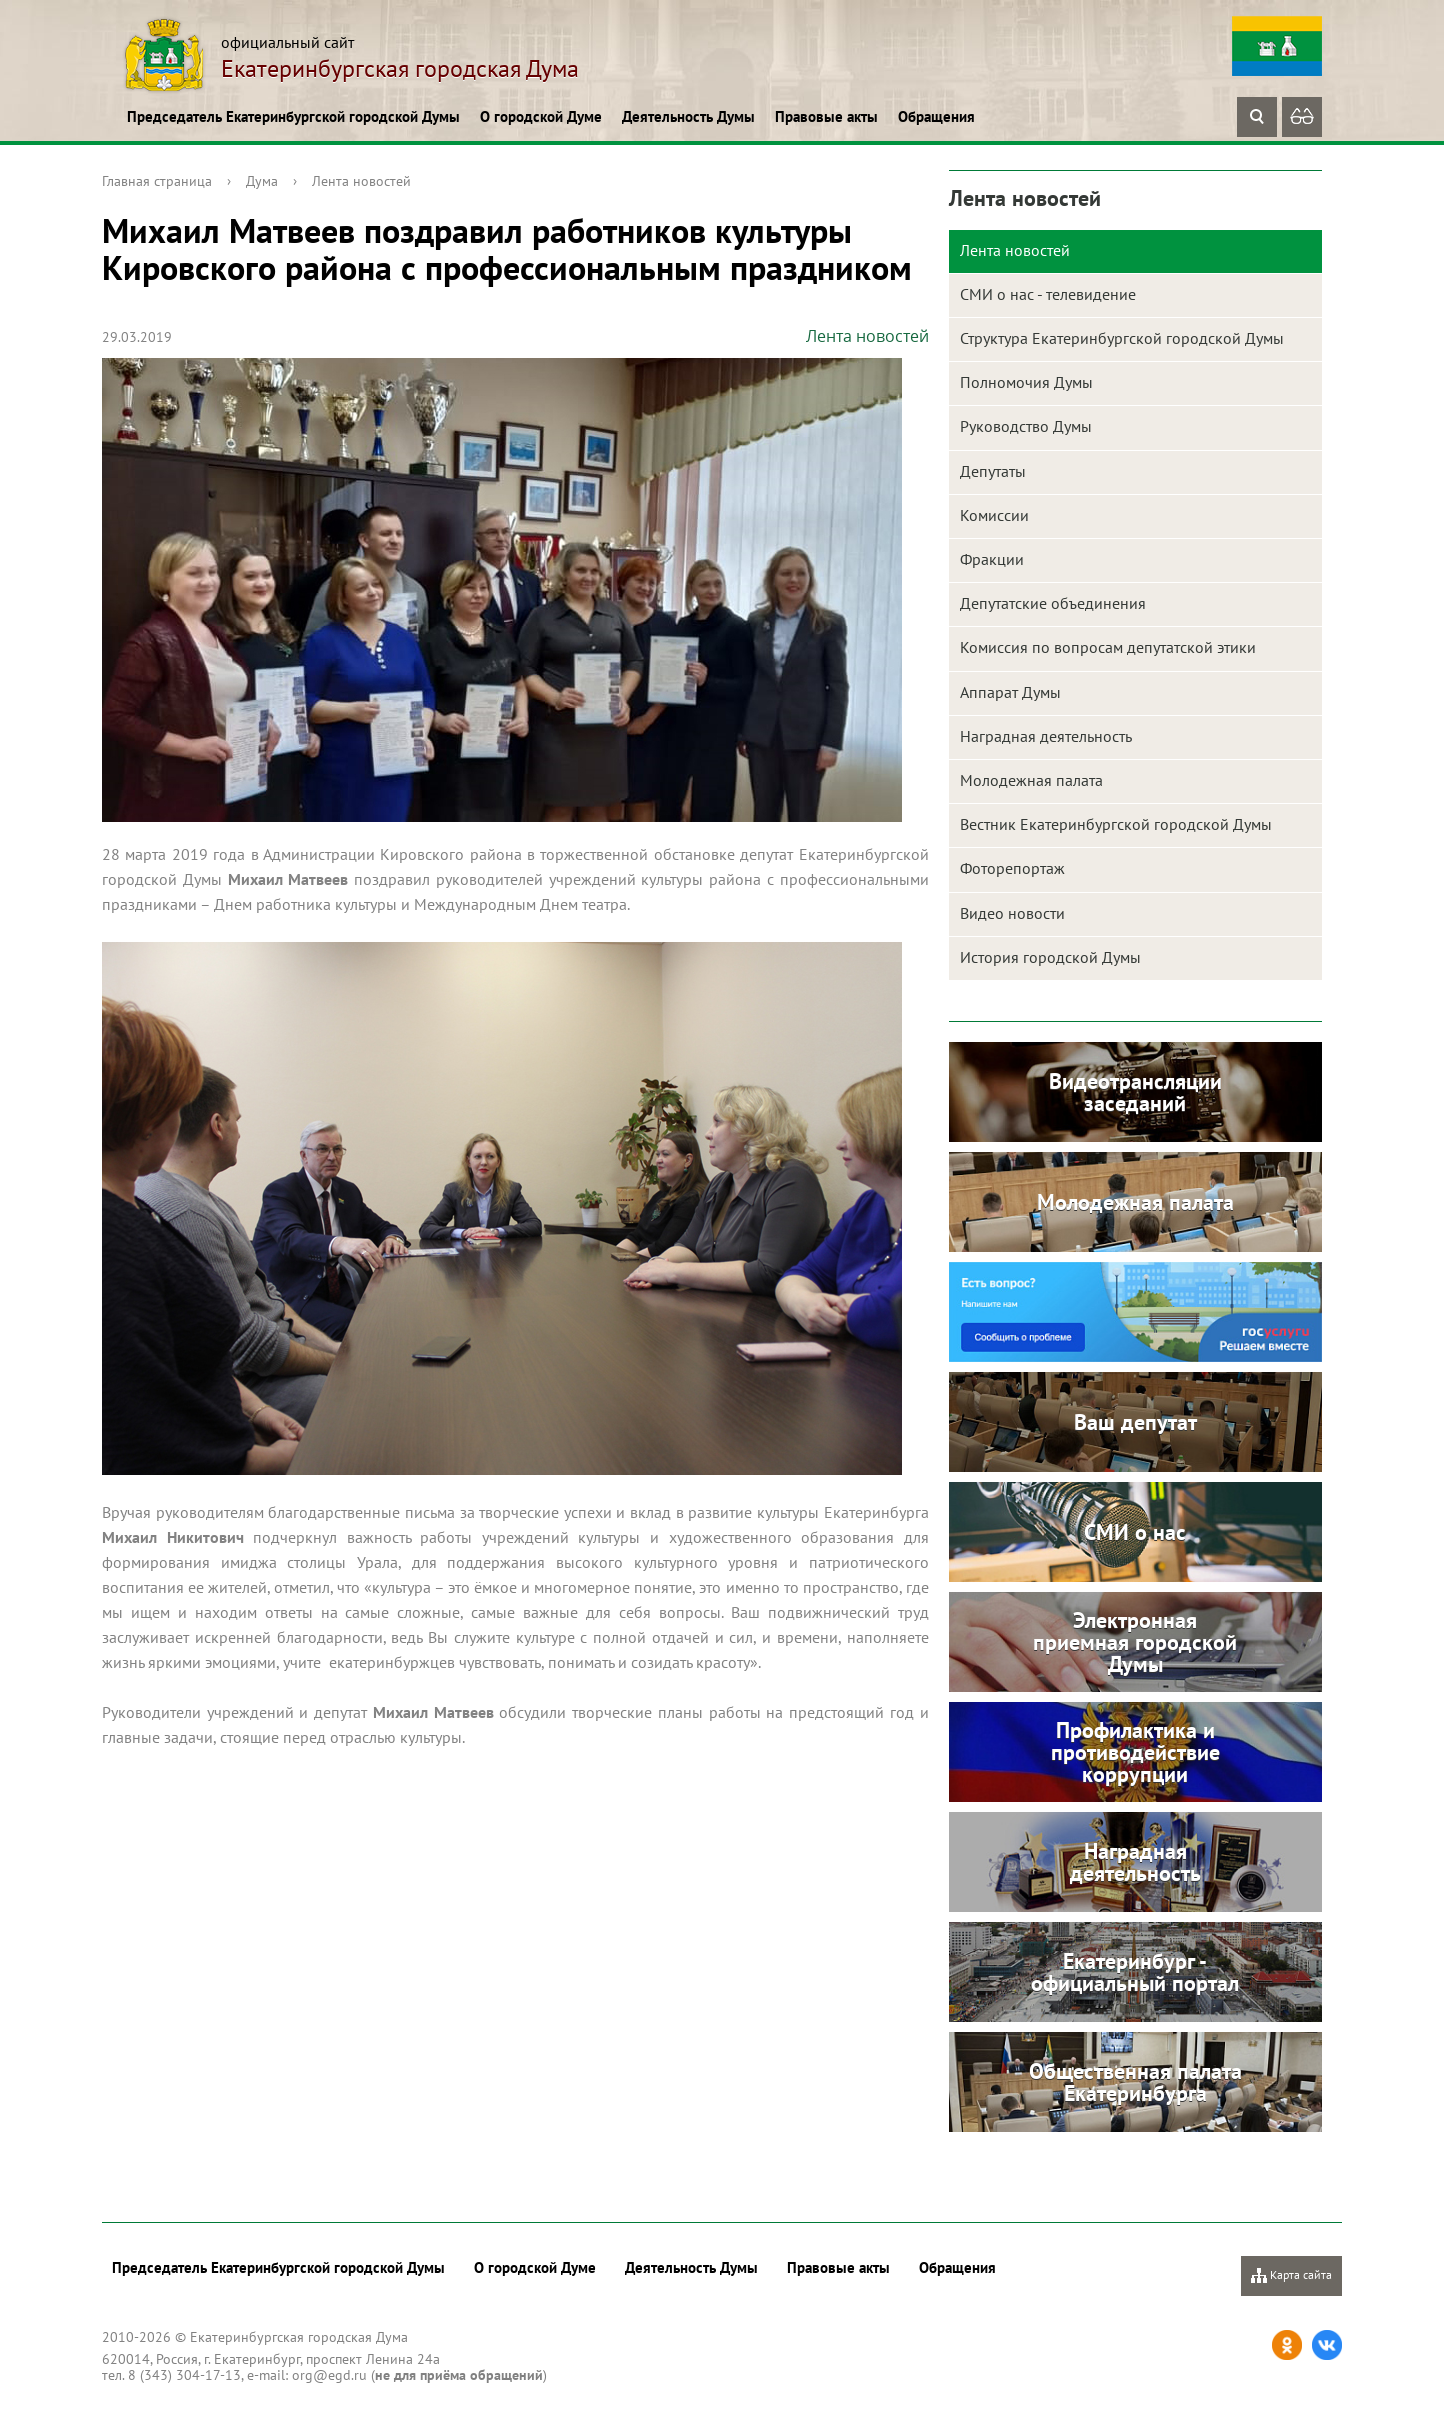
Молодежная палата (1031, 780)
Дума (262, 181)
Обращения (936, 116)
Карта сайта (1291, 2275)
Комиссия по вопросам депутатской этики (1108, 647)
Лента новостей (361, 181)
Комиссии (994, 515)
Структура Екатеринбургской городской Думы (1122, 338)
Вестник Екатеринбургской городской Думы (1116, 824)
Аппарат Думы (1010, 692)
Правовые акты (826, 116)
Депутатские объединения (1053, 603)
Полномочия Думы (1026, 382)
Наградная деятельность (1046, 736)
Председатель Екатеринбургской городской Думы (293, 116)
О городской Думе (541, 116)
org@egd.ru (329, 2375)
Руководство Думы (1026, 426)
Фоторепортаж (1012, 868)
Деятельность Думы (688, 116)
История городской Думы (1050, 957)
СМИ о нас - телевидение (1048, 294)
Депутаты (993, 471)
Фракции (992, 559)
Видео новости (1012, 913)
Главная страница (157, 181)
